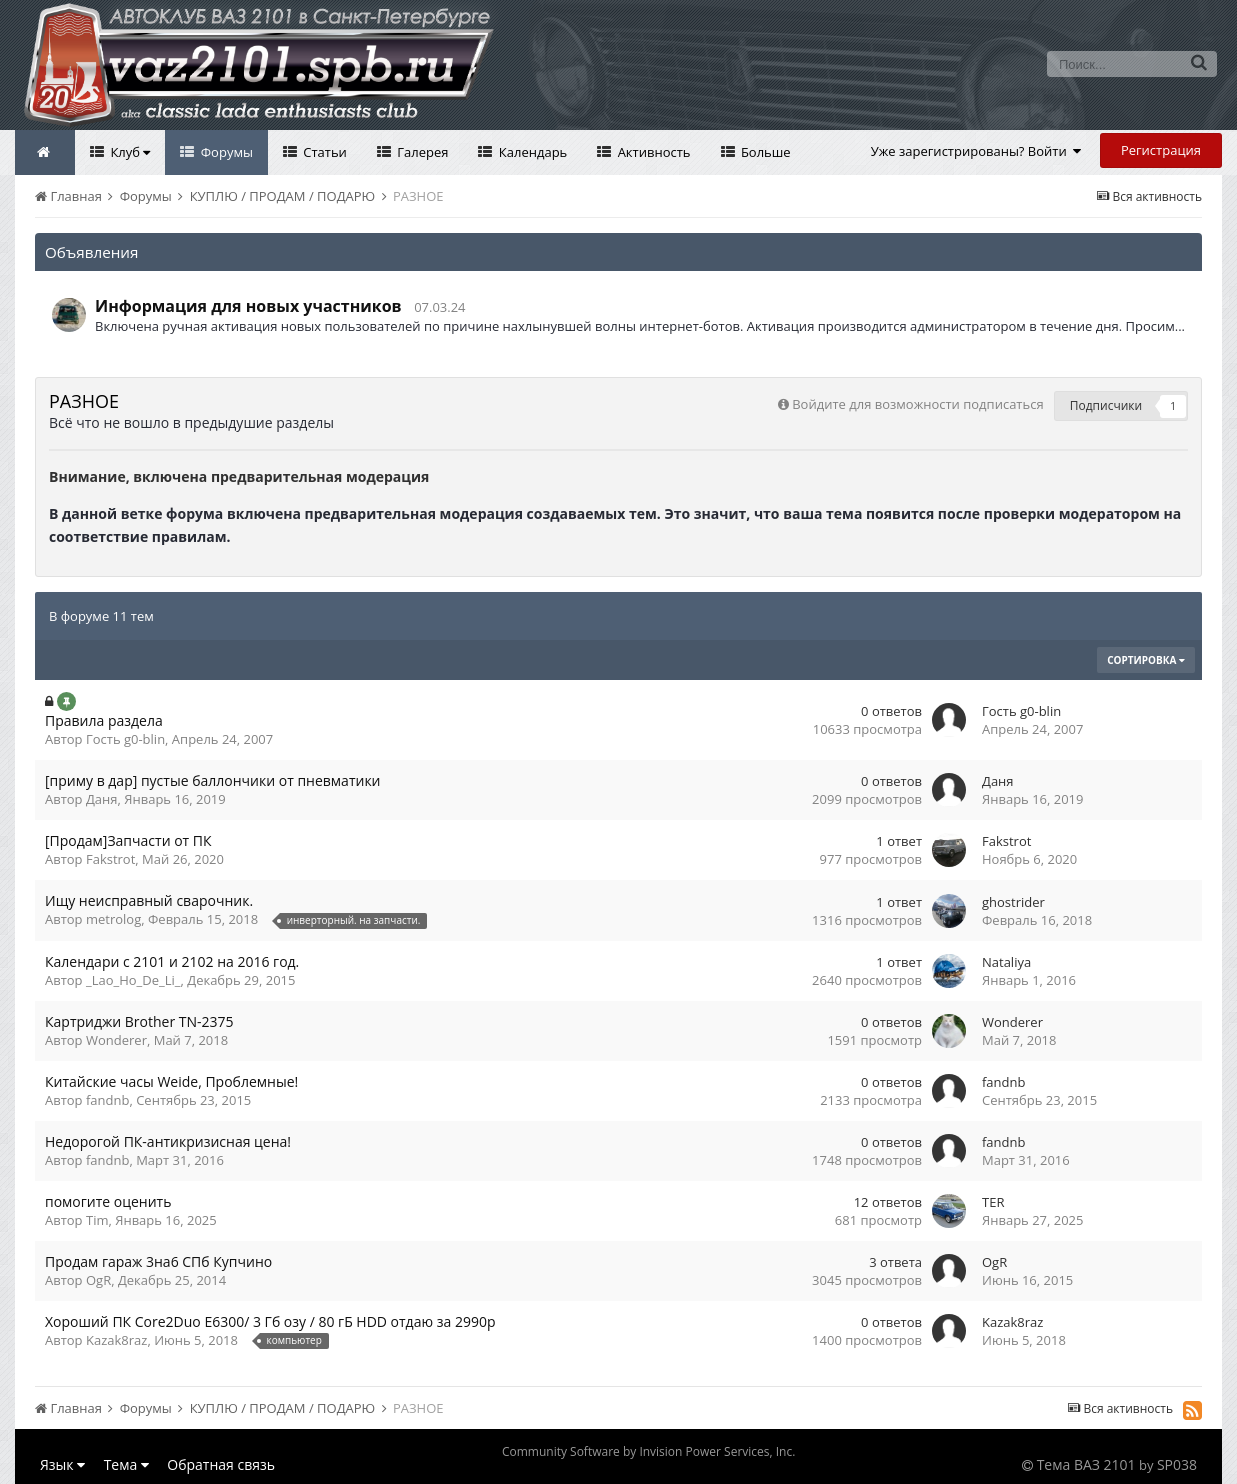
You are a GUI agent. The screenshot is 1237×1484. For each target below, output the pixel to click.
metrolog (113, 919)
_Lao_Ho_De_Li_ (133, 980)
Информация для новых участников (248, 306)
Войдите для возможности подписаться (917, 404)
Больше (764, 152)
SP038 (1177, 1464)
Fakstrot (110, 859)
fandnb (107, 1100)
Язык (62, 1464)
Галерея (421, 152)
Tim (97, 1220)
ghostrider (1013, 902)
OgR (98, 1280)
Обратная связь (221, 1464)
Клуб (128, 152)
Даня (102, 799)
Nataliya (1006, 962)
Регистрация (1161, 150)
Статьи (323, 152)
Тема (126, 1464)
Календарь (531, 152)
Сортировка (1146, 660)
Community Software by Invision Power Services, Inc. (648, 1451)
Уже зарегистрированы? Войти (976, 151)
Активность (652, 152)
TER (993, 1202)
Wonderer (116, 1040)
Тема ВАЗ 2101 (1086, 1464)
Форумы (225, 152)
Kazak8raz (116, 1340)
